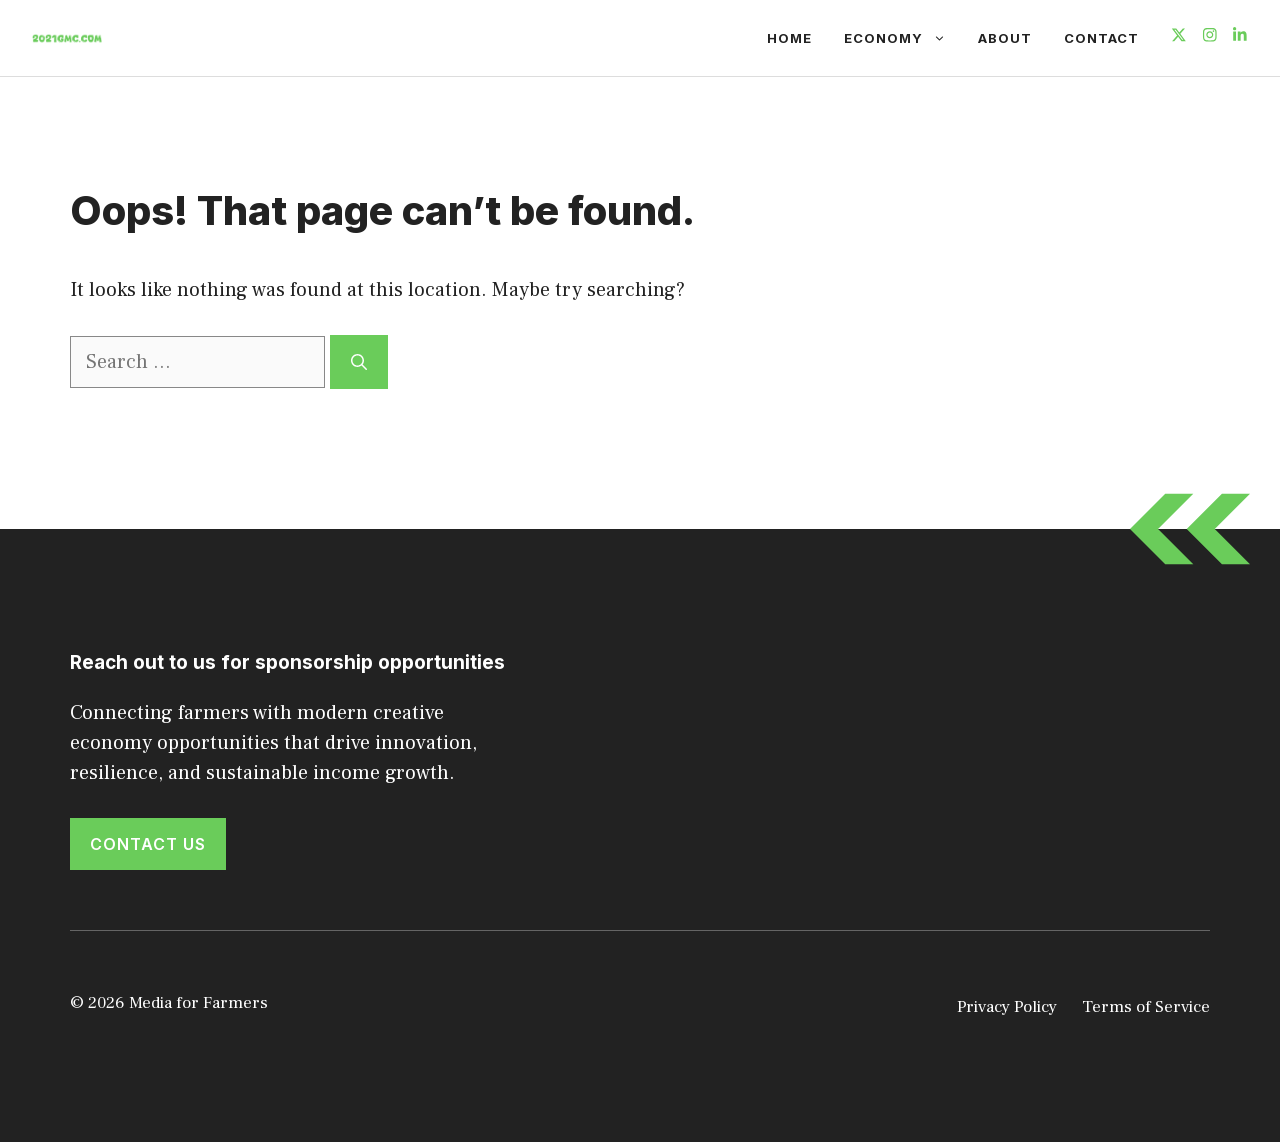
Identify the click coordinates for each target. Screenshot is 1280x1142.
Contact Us (148, 844)
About (1005, 38)
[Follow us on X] (1179, 37)
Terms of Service (1146, 1007)
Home (789, 38)
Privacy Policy (1007, 1007)
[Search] (359, 362)
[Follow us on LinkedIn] (1240, 37)
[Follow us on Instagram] (1210, 37)
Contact (1101, 38)
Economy (903, 38)
